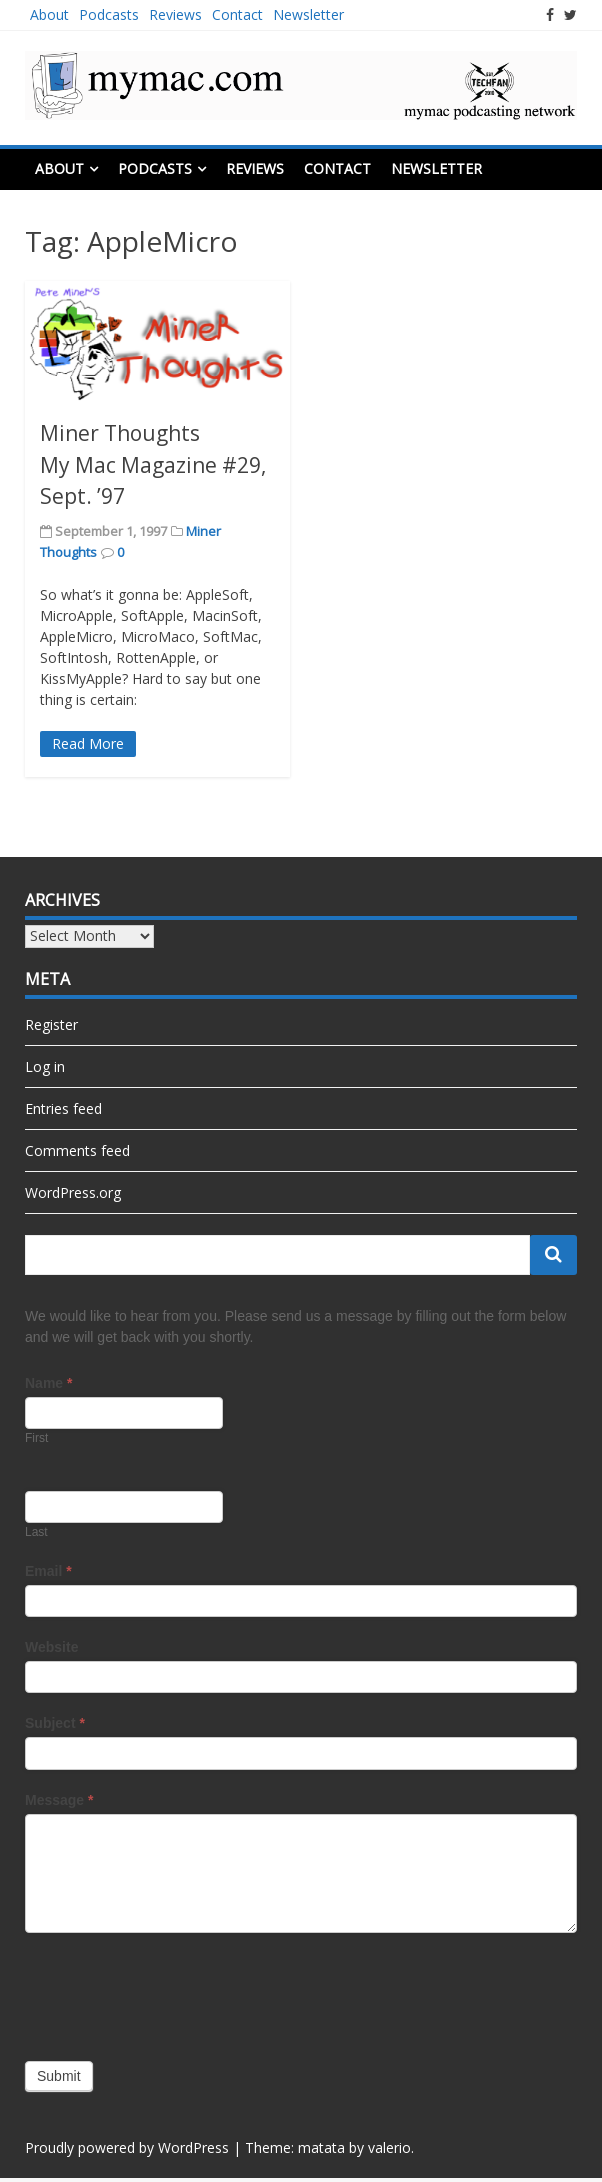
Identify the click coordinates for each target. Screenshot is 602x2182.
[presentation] (177, 1992)
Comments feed (77, 1150)
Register (51, 1024)
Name (48, 1383)
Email (48, 1571)
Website (51, 1647)
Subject (55, 1723)
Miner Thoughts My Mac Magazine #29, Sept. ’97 (153, 464)
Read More (88, 743)
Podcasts (109, 14)
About (49, 14)
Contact (237, 14)
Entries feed (63, 1108)
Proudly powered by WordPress (127, 2147)
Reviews (175, 14)
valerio (389, 2147)
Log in (45, 1066)
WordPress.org (73, 1192)
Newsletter (308, 14)
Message (59, 1800)
